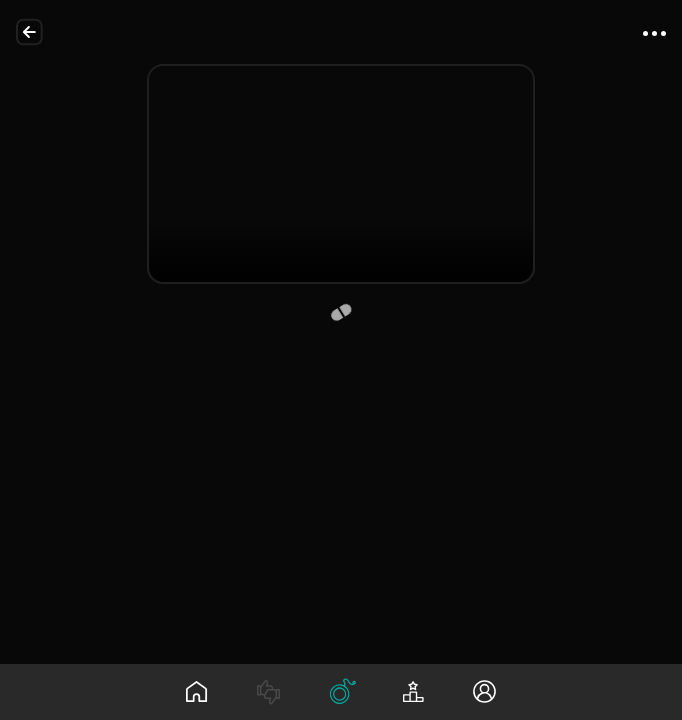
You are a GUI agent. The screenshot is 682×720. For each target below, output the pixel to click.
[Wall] (197, 692)
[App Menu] (654, 32)
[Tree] (341, 692)
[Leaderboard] (413, 692)
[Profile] (485, 692)
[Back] (30, 32)
